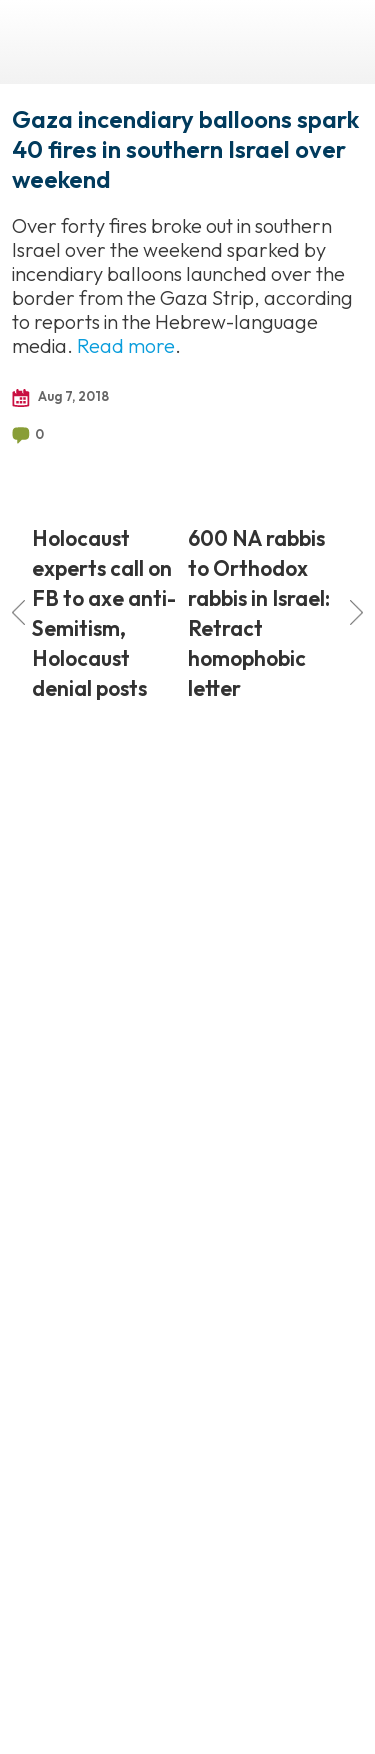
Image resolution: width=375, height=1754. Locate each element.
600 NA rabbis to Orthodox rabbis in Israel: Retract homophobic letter (276, 613)
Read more (126, 345)
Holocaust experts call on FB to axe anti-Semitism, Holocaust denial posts (94, 613)
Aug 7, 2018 (60, 397)
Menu (340, 42)
